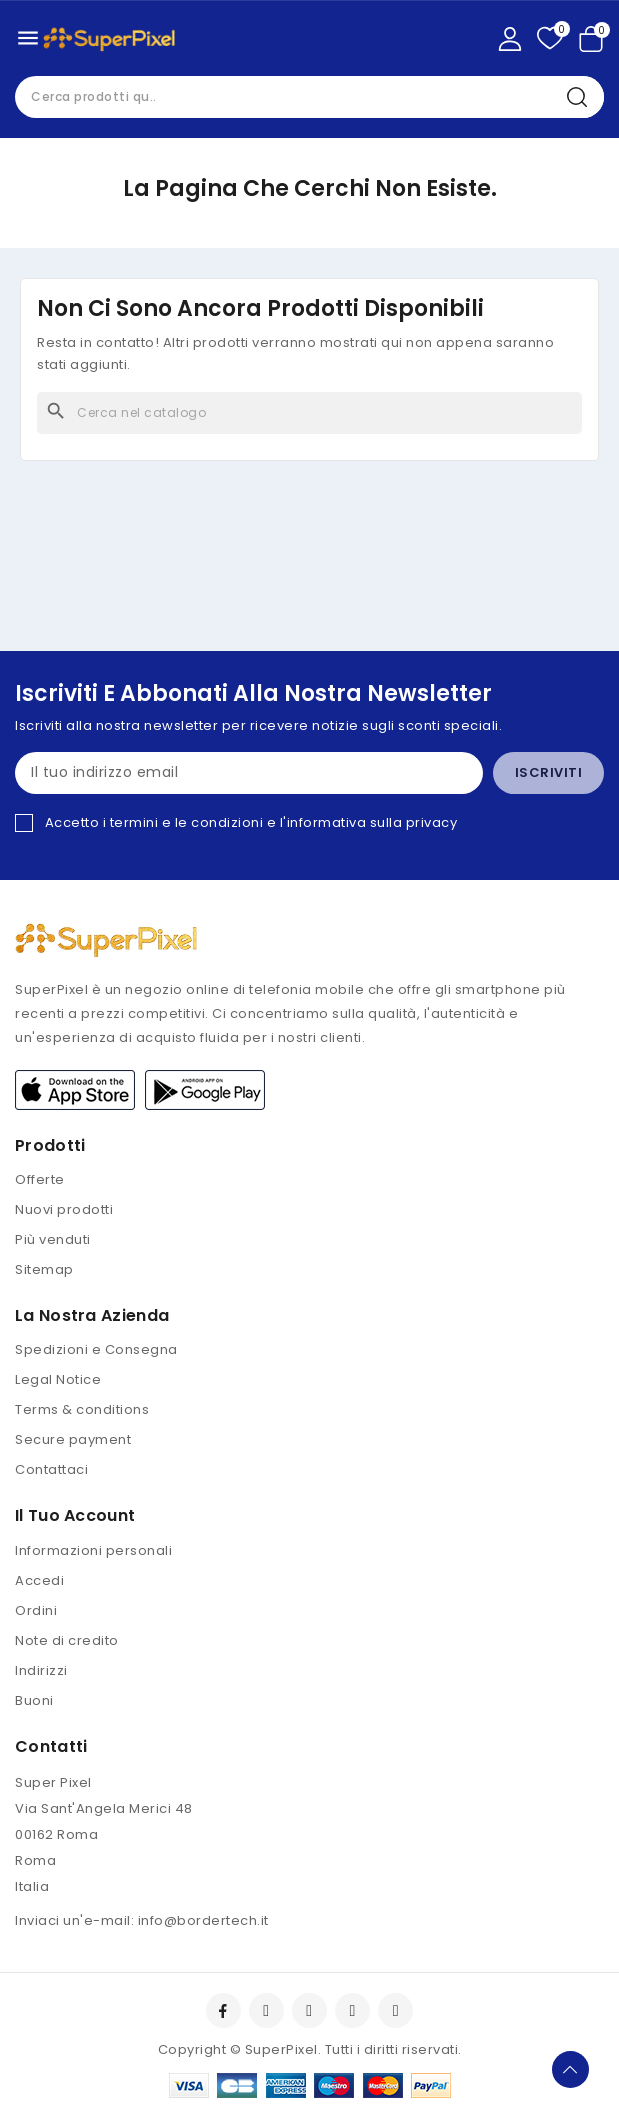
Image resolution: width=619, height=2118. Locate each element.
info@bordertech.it (203, 1920)
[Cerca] (309, 413)
